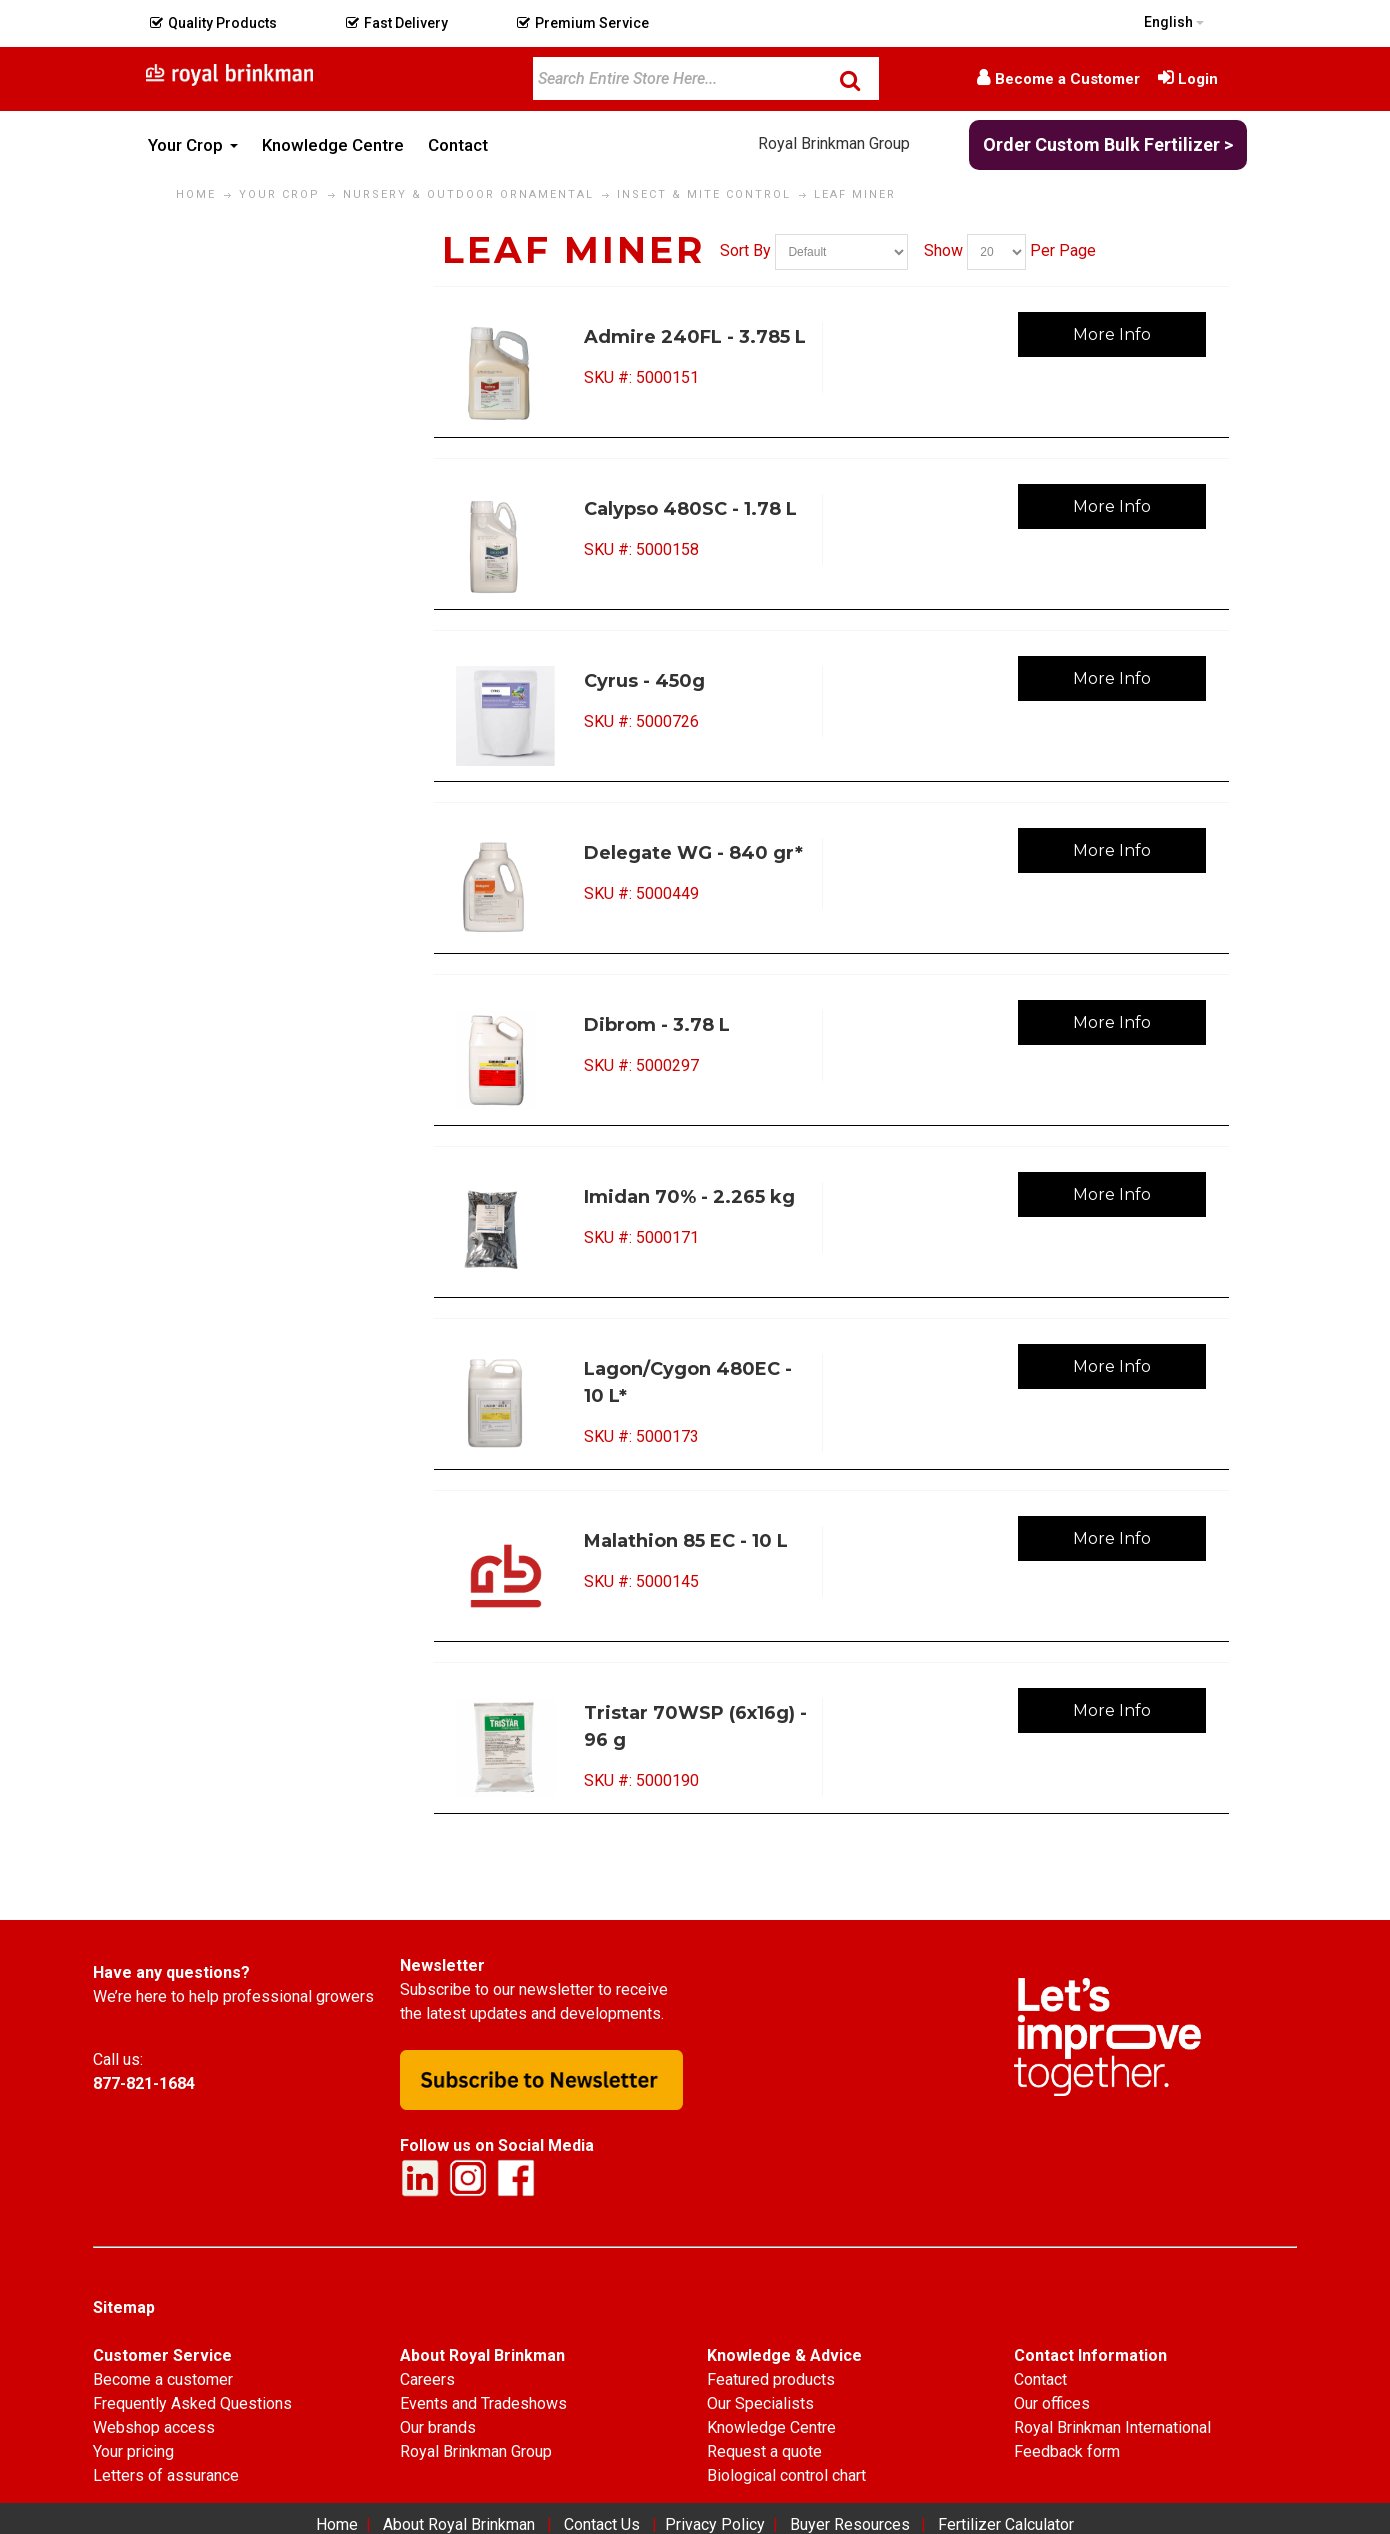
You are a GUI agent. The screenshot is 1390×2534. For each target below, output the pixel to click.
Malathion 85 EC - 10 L (686, 1541)
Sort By (745, 250)
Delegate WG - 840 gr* (693, 853)
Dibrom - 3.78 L (657, 1025)
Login (1198, 79)
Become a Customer (1067, 79)
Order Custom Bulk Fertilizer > (1108, 144)
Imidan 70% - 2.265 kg (689, 1197)
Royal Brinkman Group (834, 143)
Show (943, 250)
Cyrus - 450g (644, 681)
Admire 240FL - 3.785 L (695, 337)
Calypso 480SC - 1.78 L (690, 509)
